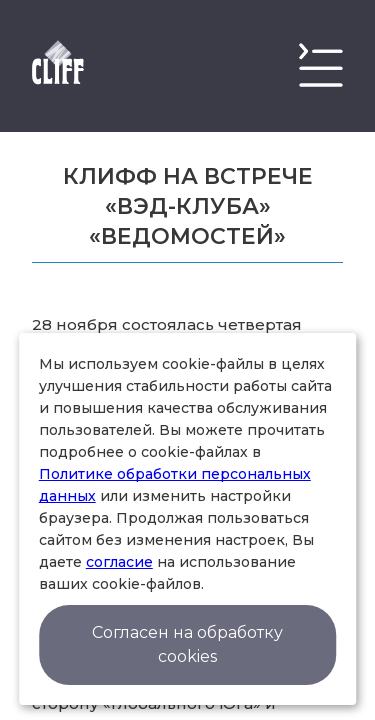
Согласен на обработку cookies (187, 644)
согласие (119, 562)
